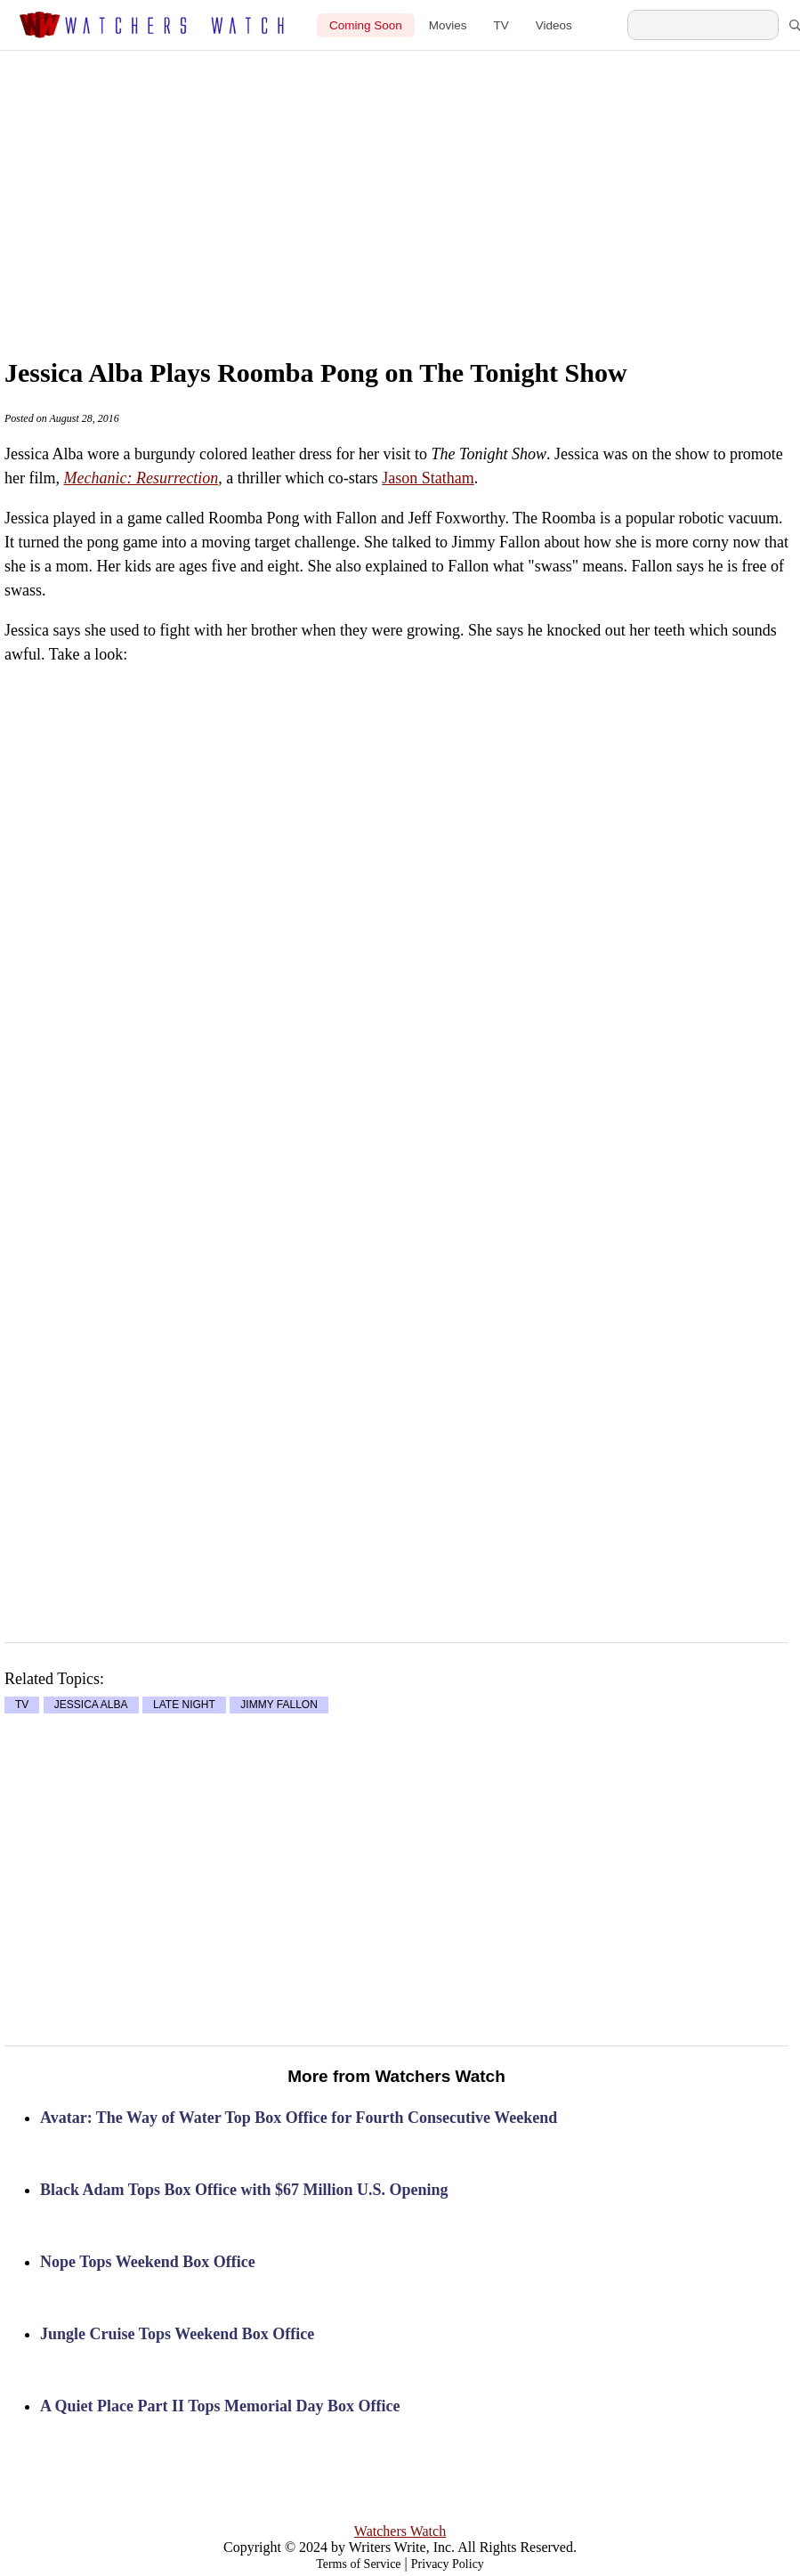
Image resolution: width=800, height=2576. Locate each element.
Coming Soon (365, 25)
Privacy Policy (447, 2564)
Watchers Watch (400, 2531)
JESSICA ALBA (91, 1704)
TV (501, 25)
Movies (448, 25)
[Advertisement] (429, 184)
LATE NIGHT (184, 1704)
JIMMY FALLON (278, 1704)
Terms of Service (358, 2564)
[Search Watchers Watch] (703, 25)
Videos (554, 25)
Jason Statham (428, 478)
